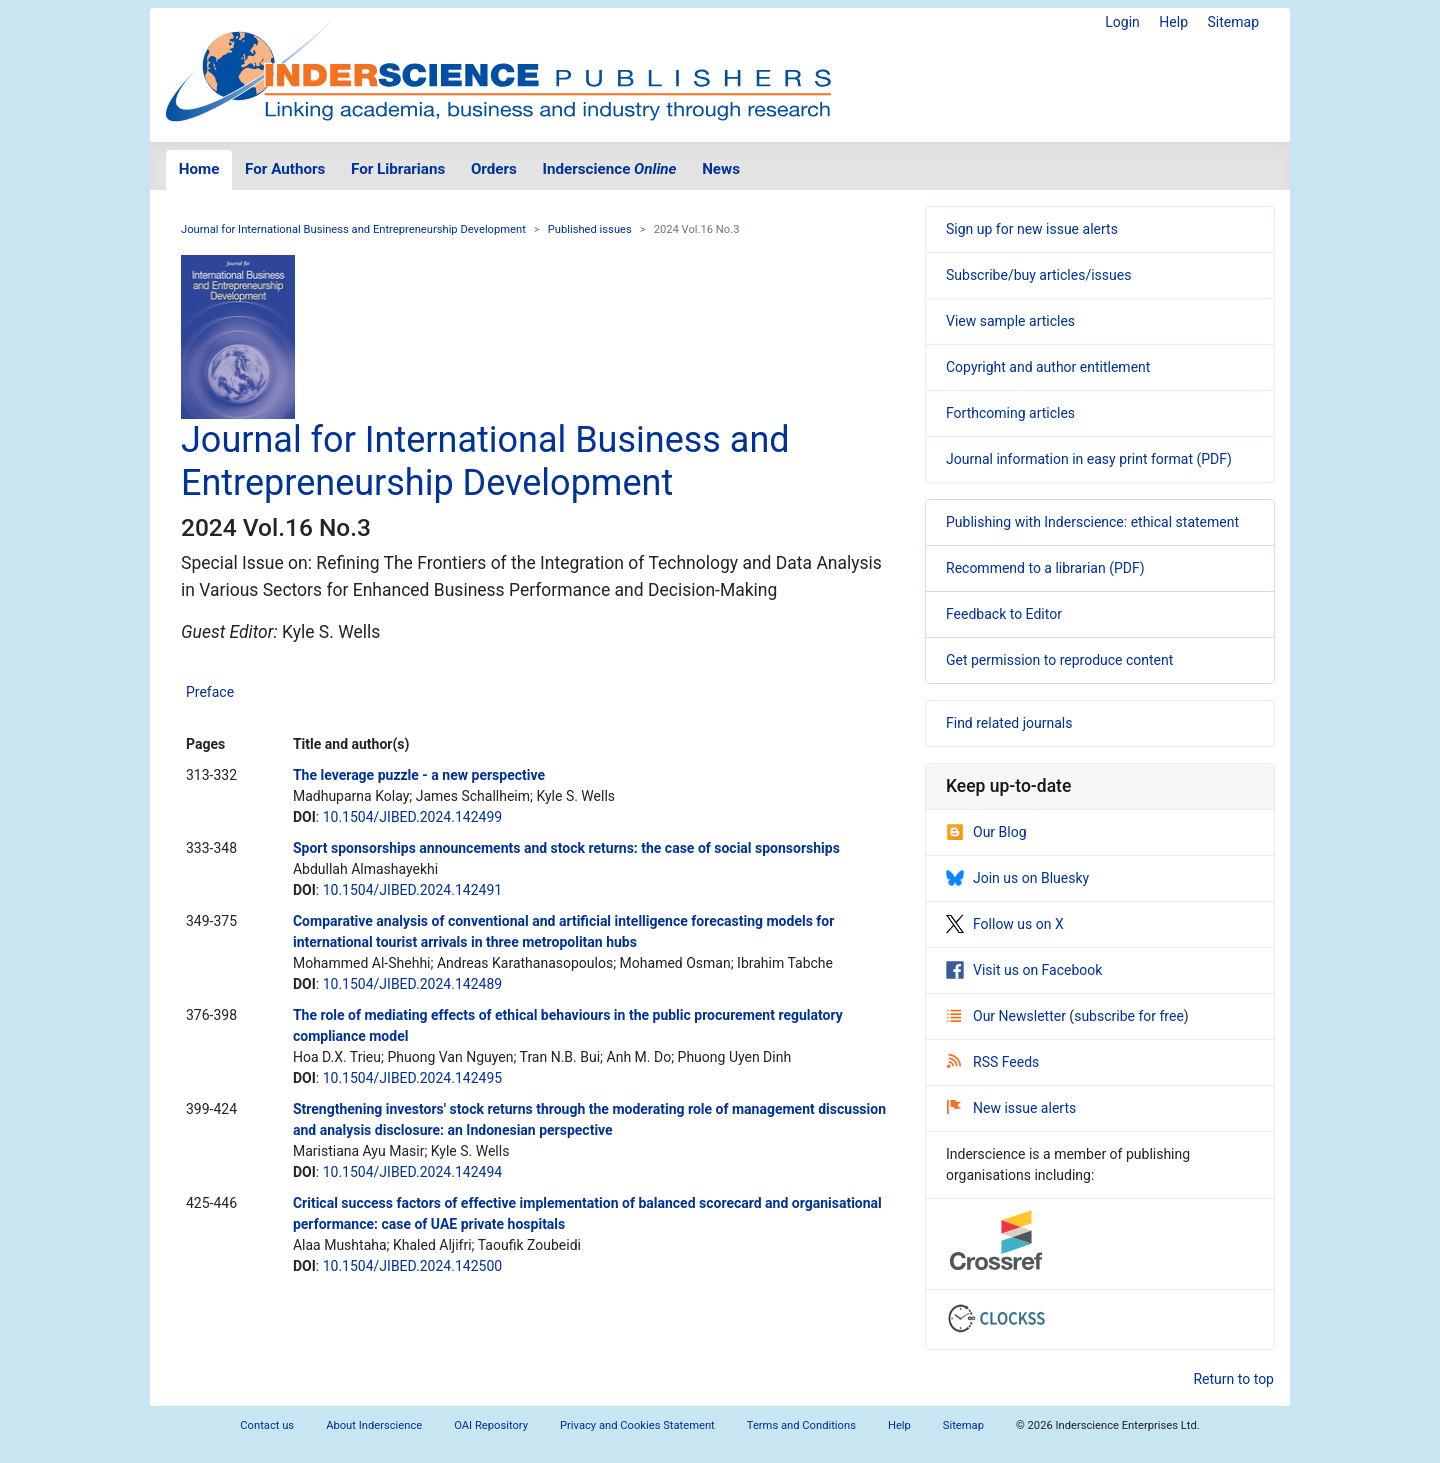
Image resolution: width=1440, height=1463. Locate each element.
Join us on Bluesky (1017, 878)
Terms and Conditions (801, 1425)
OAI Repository (491, 1425)
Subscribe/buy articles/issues (1038, 275)
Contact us (267, 1425)
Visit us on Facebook (1024, 970)
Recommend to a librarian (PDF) (1045, 568)
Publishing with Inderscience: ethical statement (1092, 522)
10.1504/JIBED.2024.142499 (412, 817)
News (721, 169)
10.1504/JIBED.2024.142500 (412, 1266)
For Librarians (398, 169)
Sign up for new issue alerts (1032, 229)
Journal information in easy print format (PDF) (1089, 459)
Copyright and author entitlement (1048, 367)
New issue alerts (1011, 1108)
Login (1122, 22)
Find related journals (1009, 723)
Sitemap (1233, 22)
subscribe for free (1129, 1016)
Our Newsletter (1008, 1016)
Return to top (1233, 1379)
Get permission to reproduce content (1059, 660)
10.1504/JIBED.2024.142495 (412, 1078)
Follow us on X (1005, 924)
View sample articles (1010, 321)
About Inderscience (374, 1425)
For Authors (285, 169)
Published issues (590, 229)
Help (1173, 22)
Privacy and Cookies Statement (637, 1425)
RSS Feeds (993, 1062)
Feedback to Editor (1004, 614)
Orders (494, 169)
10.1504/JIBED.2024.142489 (412, 984)
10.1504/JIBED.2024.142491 (412, 890)
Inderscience (610, 169)
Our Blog (986, 832)
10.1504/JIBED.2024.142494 (412, 1172)
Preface (210, 692)
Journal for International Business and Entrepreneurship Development (353, 229)
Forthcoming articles (1010, 413)
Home (199, 169)
